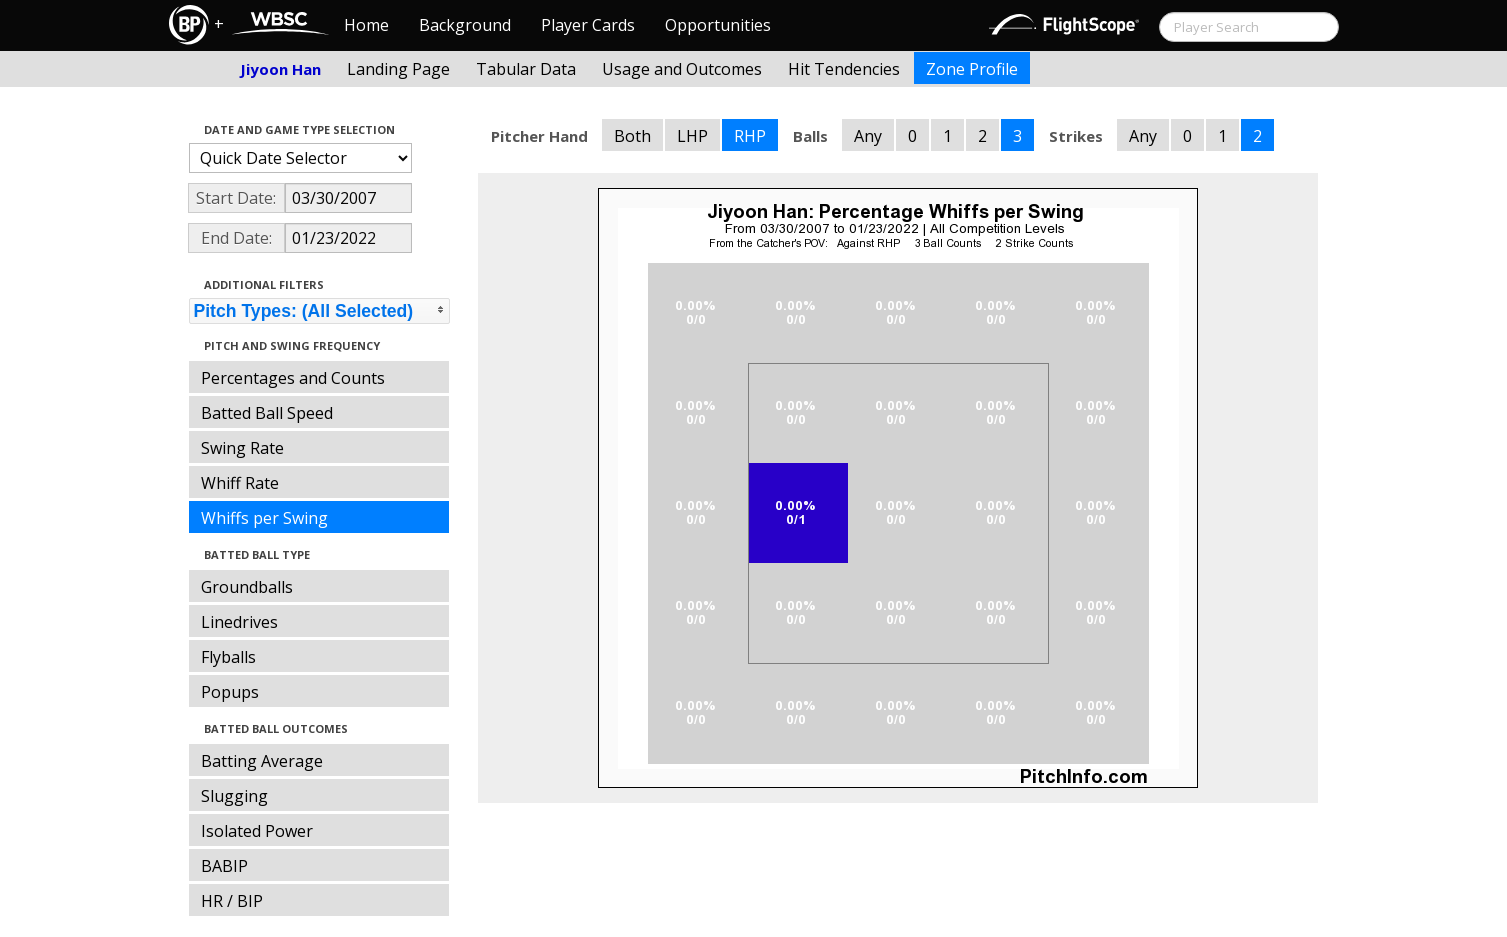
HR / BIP (232, 901)
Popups (230, 692)
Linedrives (239, 622)
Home (366, 25)
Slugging (234, 796)
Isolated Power (257, 831)
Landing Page (398, 69)
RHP (750, 136)
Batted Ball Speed (267, 413)
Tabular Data (526, 69)
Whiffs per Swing (264, 518)
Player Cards (588, 25)
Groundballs (247, 587)
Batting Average (262, 761)
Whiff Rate (240, 483)
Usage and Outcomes (682, 69)
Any (868, 136)
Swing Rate (242, 448)
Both (632, 136)
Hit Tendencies (844, 69)
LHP (692, 136)
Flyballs (228, 657)
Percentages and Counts (293, 378)
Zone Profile (972, 69)
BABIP (224, 866)
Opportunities (718, 25)
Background (465, 25)
